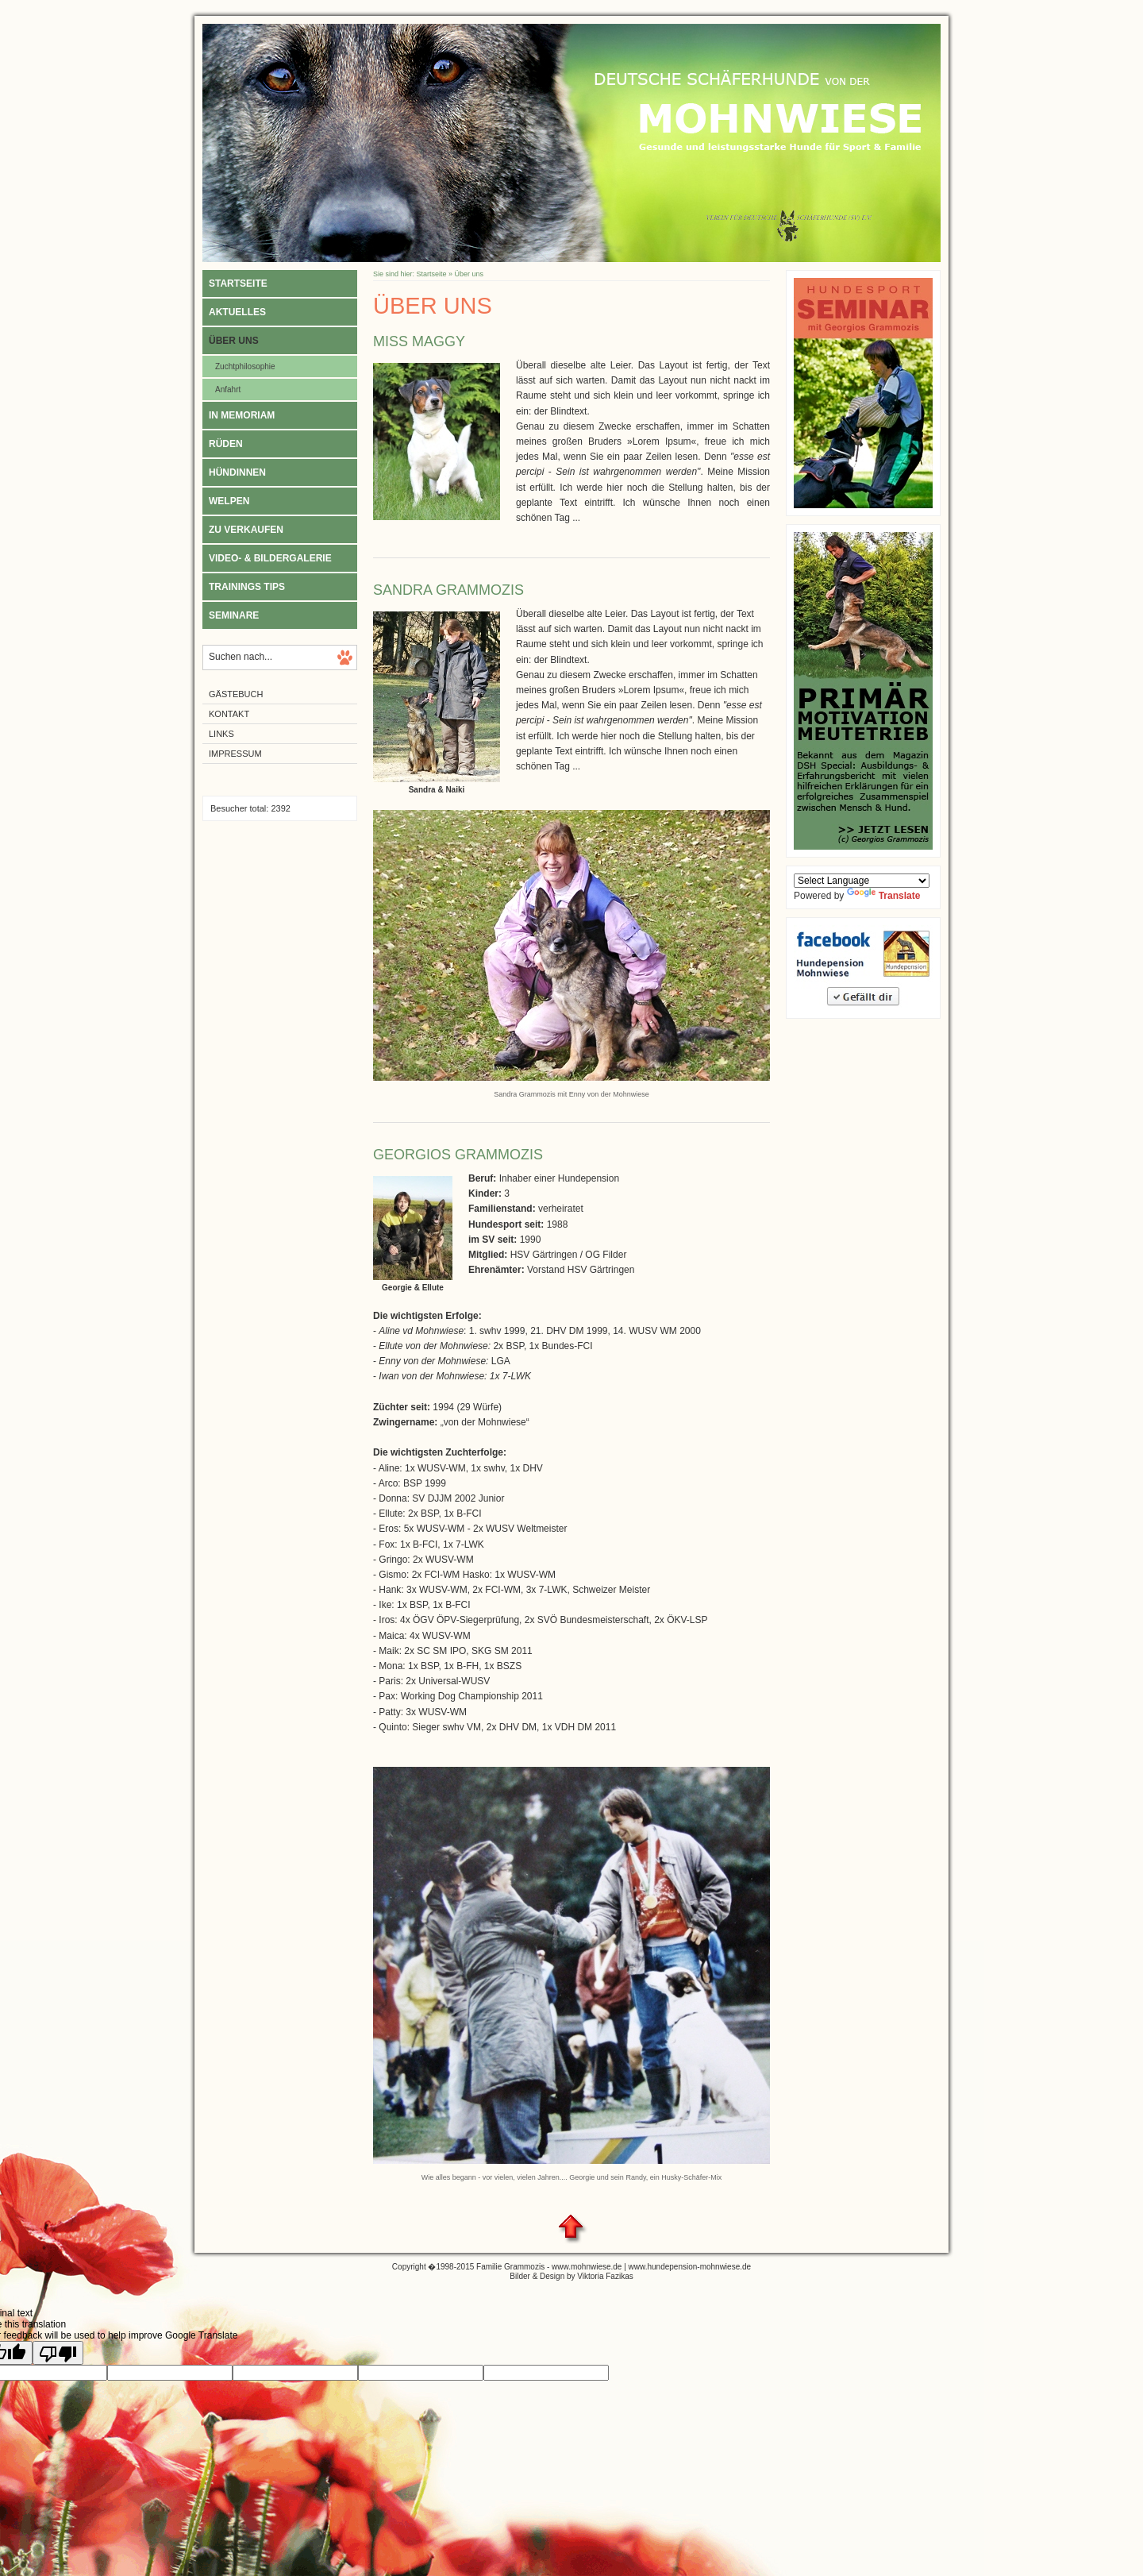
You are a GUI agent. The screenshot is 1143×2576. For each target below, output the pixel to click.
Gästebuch (236, 694)
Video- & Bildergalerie (270, 558)
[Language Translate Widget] (861, 880)
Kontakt (229, 714)
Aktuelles (237, 312)
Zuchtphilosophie (245, 366)
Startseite (238, 283)
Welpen (229, 501)
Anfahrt (228, 389)
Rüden (226, 443)
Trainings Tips (247, 586)
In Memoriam (242, 415)
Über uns (234, 340)
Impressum (235, 753)
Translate (884, 895)
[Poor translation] (58, 2353)
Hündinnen (237, 472)
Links (221, 733)
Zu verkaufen (246, 529)
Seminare (234, 615)
